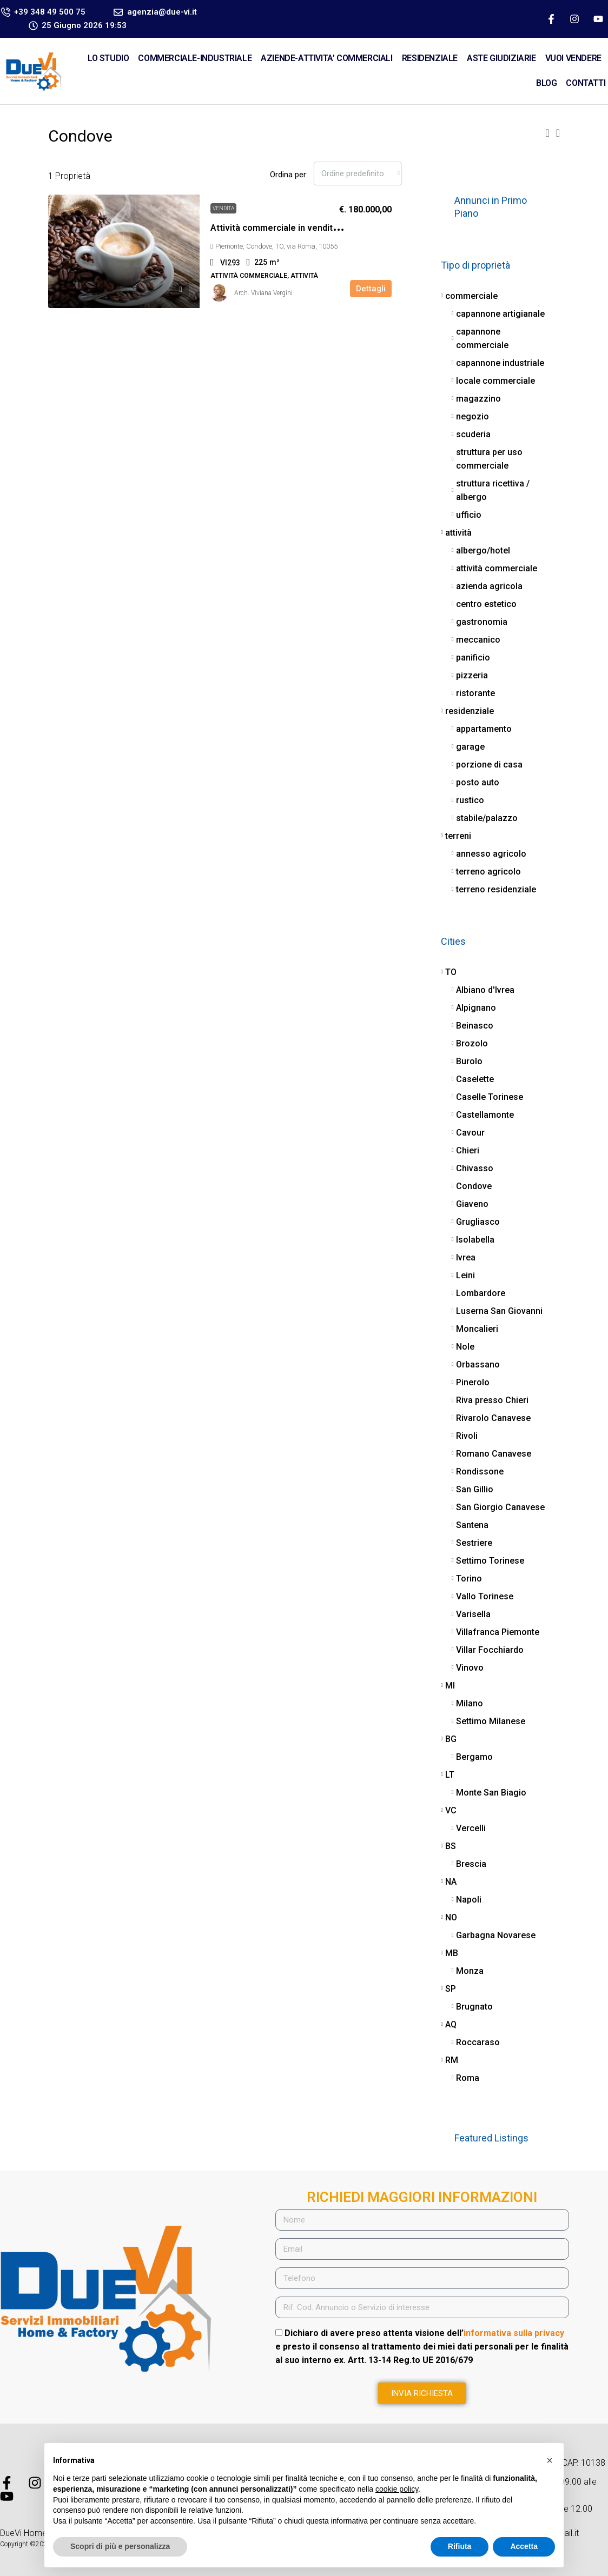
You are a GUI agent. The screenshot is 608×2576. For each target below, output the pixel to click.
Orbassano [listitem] (476, 1364)
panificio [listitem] (471, 657)
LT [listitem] (447, 1775)
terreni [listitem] (456, 836)
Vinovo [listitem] (468, 1668)
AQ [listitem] (449, 2024)
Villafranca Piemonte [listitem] (495, 1632)
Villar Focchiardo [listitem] (488, 1650)
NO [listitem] (449, 1917)
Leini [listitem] (463, 1275)
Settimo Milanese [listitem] (488, 1721)
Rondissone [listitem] (478, 1471)
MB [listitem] (449, 1953)
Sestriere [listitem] (472, 1543)
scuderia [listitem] (471, 434)
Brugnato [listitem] (472, 2006)
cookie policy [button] (396, 2489)
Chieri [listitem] (465, 1150)
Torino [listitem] (467, 1578)
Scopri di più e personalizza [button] (120, 2546)
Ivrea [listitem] (463, 1257)
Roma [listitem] (465, 2078)
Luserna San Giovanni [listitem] (497, 1311)
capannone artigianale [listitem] (498, 314)
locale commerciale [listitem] (493, 381)
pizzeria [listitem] (470, 675)
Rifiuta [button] (460, 2546)
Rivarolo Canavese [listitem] (491, 1418)
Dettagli (371, 288)
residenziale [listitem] (467, 711)
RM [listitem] (449, 2060)
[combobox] (357, 173)
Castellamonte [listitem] (483, 1115)
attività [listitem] (456, 533)
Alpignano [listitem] (474, 1008)
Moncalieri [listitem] (475, 1329)
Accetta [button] (524, 2546)
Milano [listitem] (467, 1703)
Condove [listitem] (472, 1186)
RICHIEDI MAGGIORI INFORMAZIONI (422, 2197)
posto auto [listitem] (475, 782)
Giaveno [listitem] (470, 1204)
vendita (223, 208)
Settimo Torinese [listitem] (488, 1561)
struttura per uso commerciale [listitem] (487, 459)
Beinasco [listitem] (472, 1025)
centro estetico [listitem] (484, 604)
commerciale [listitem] (469, 296)
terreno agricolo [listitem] (486, 871)
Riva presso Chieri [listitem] (490, 1400)
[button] (547, 132)
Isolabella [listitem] (473, 1239)
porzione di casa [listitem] (487, 764)
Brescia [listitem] (469, 1864)
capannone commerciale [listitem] (480, 338)
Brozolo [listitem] (470, 1043)
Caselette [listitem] (473, 1079)
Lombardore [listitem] (478, 1293)
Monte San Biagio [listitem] (489, 1792)
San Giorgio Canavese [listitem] (498, 1507)
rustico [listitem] (468, 800)
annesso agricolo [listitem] (489, 854)
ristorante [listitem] (473, 693)
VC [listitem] (449, 1810)
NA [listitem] (449, 1882)
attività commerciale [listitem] (494, 568)
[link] (124, 251)
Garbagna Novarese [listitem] (494, 1935)
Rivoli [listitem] (465, 1436)
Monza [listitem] (468, 1971)
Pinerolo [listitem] (471, 1382)
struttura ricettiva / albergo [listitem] (491, 490)
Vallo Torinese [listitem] (482, 1596)
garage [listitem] (468, 747)
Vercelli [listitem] (469, 1828)
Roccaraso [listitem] (476, 2042)
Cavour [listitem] (468, 1132)
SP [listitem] (448, 1989)
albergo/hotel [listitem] (481, 550)
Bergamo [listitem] (472, 1757)
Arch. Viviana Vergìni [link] (263, 293)
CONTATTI (585, 83)
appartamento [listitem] (482, 729)
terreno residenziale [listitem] (494, 889)
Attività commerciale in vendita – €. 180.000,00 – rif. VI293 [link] (327, 228)
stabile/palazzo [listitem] (485, 818)
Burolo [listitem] (467, 1061)
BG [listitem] (449, 1739)
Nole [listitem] (463, 1347)
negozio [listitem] (470, 416)
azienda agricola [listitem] (487, 586)
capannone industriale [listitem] (498, 363)
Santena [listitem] (470, 1525)
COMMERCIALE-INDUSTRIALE (195, 58)
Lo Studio (108, 58)
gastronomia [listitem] (479, 622)
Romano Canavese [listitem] (491, 1454)
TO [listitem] (449, 972)
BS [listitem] (448, 1846)
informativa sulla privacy (514, 2333)
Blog (546, 83)
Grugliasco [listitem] (476, 1222)
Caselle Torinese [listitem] (487, 1097)
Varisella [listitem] (471, 1614)
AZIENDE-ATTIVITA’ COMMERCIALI (326, 58)
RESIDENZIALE (430, 58)
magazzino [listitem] (476, 398)
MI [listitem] (448, 1685)
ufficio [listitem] (466, 515)
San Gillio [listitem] (472, 1489)
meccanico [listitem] (476, 640)
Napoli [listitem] (466, 1899)
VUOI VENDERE (573, 58)
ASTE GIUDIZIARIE (501, 58)
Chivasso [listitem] (472, 1168)
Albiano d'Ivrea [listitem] (483, 990)
